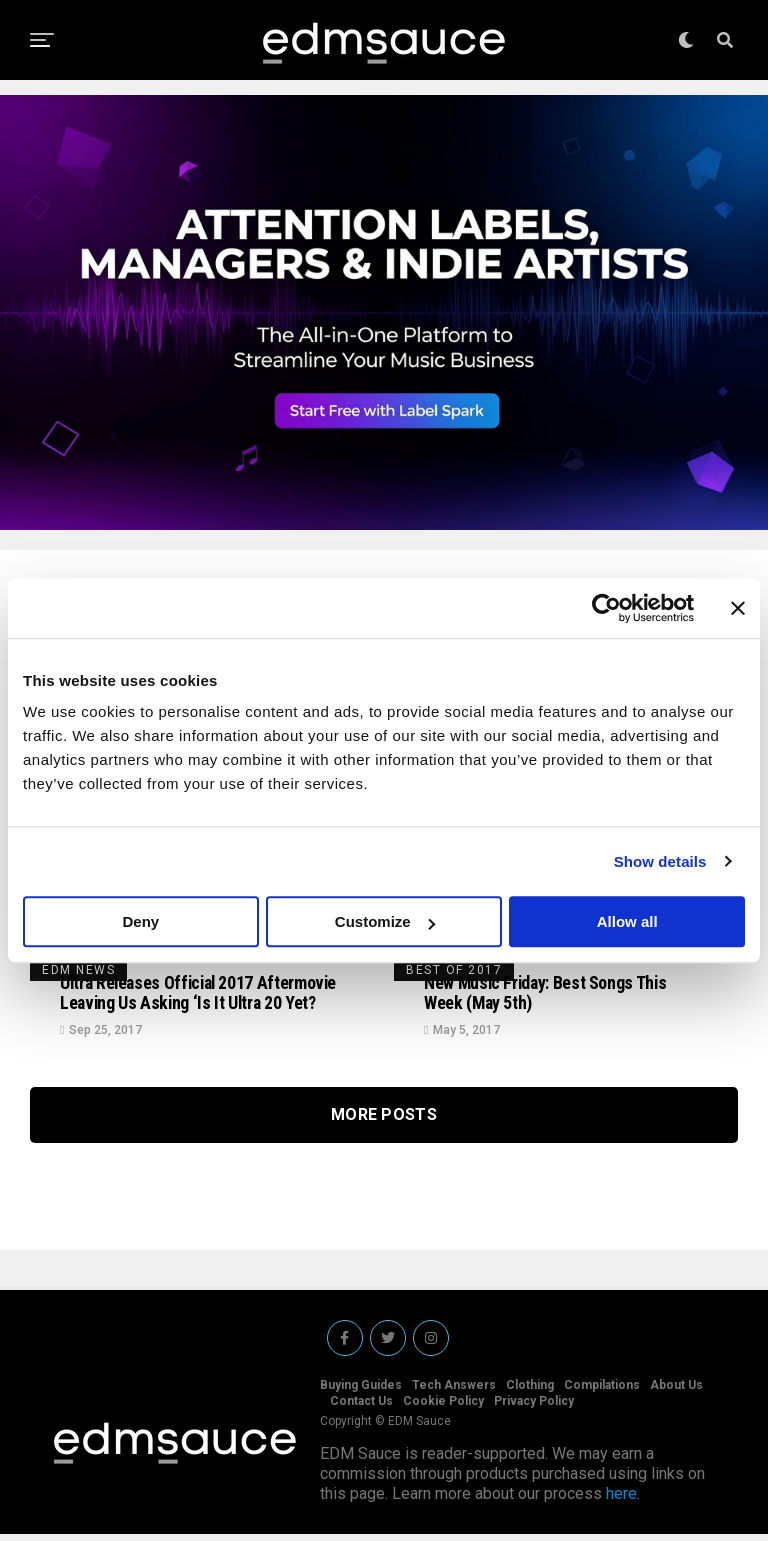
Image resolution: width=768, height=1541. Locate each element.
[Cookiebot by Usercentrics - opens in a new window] (606, 608)
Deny (140, 921)
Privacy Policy (534, 1408)
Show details (660, 861)
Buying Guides (361, 1392)
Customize (385, 921)
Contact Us (361, 1408)
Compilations (602, 1392)
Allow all (627, 921)
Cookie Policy (443, 1408)
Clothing (530, 1392)
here (621, 1500)
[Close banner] (738, 608)
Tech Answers (454, 1392)
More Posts (384, 1128)
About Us (676, 1392)
